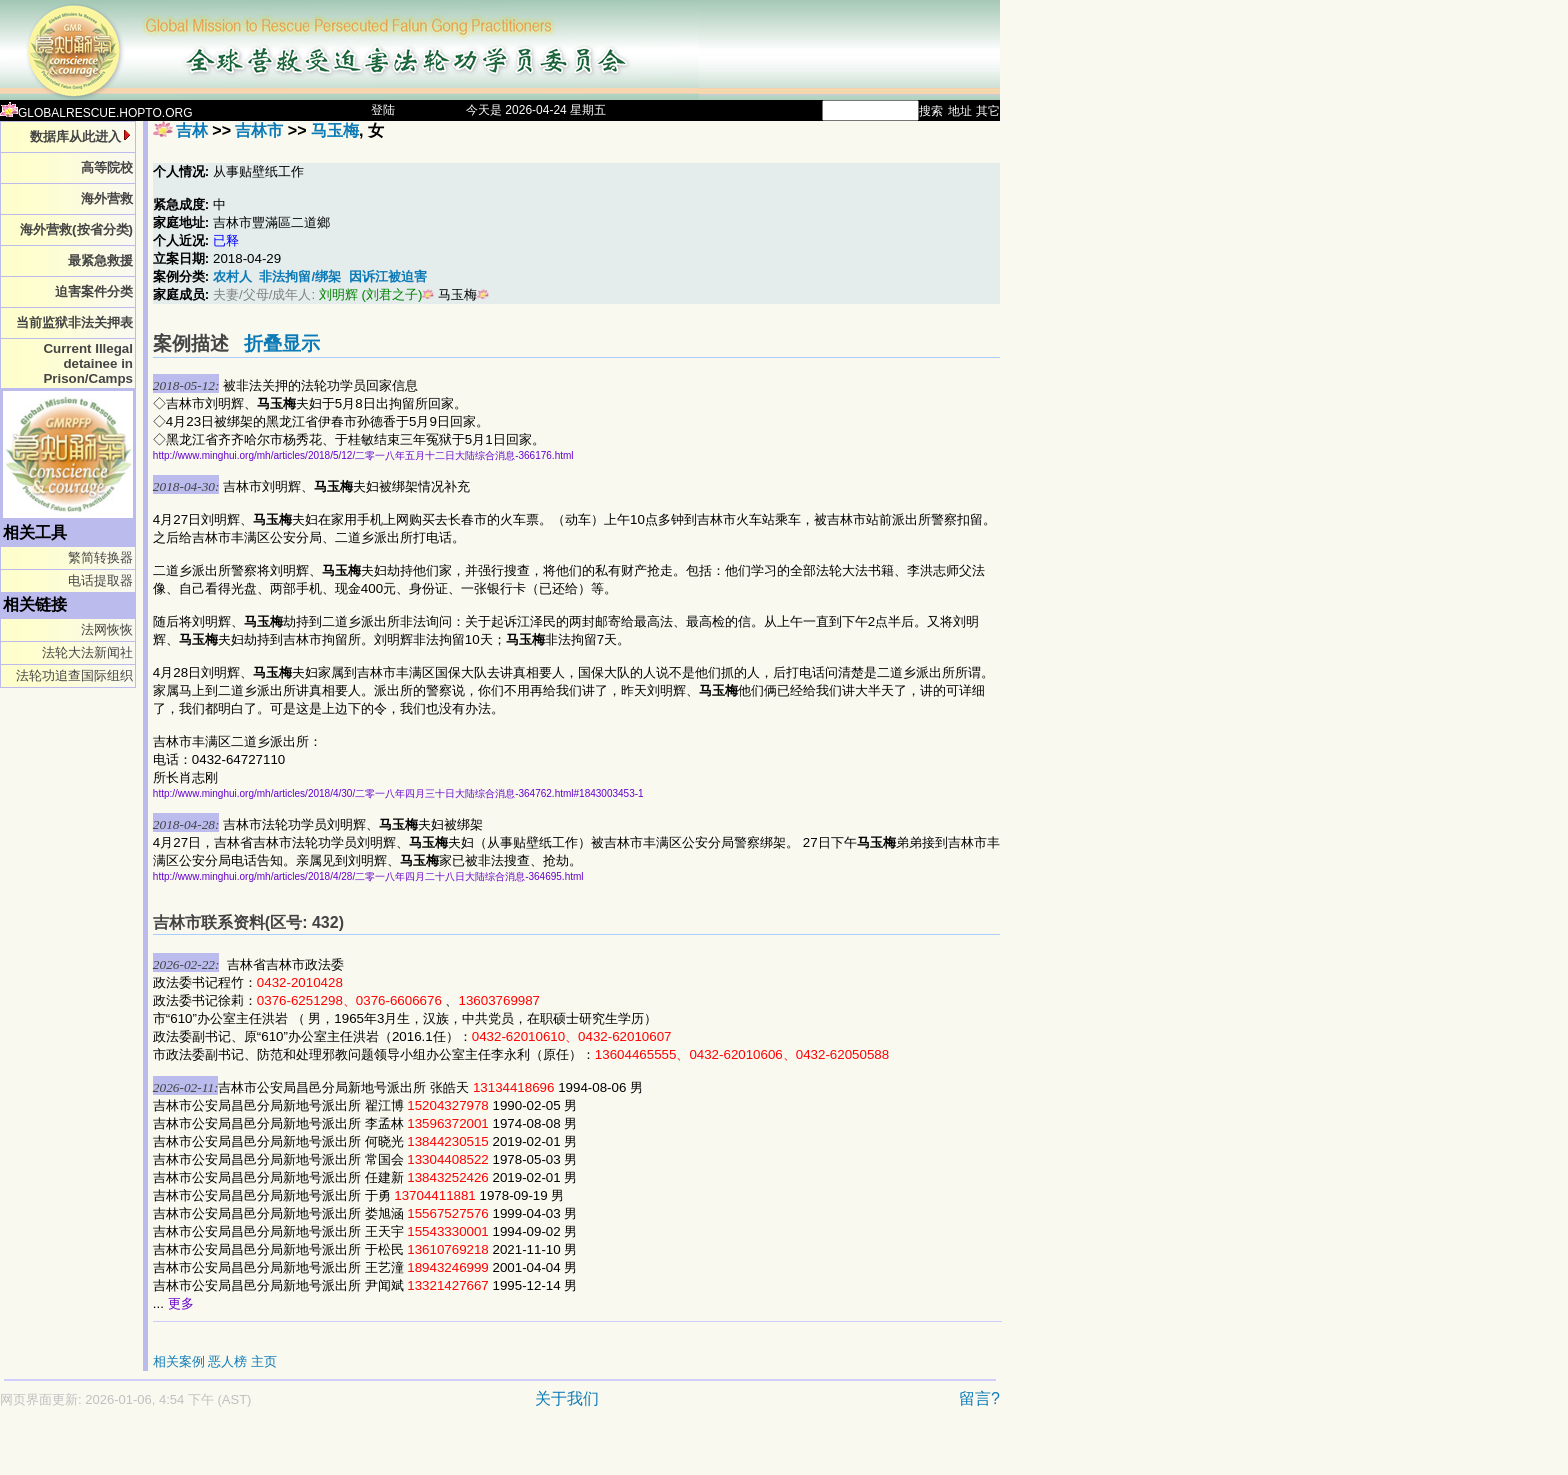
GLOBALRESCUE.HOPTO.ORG (96, 113)
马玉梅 (335, 130)
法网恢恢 (107, 629)
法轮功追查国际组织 (74, 675)
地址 (960, 111)
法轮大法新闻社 (87, 652)
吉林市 (259, 130)
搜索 (931, 111)
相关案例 (179, 1361)
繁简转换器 (100, 557)
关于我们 (567, 1398)
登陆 (383, 110)
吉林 (192, 130)
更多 (181, 1303)
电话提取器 (100, 580)
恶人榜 (227, 1361)
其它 (988, 111)
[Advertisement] (430, 1451)
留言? (979, 1398)
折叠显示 (282, 343)
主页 (264, 1361)
